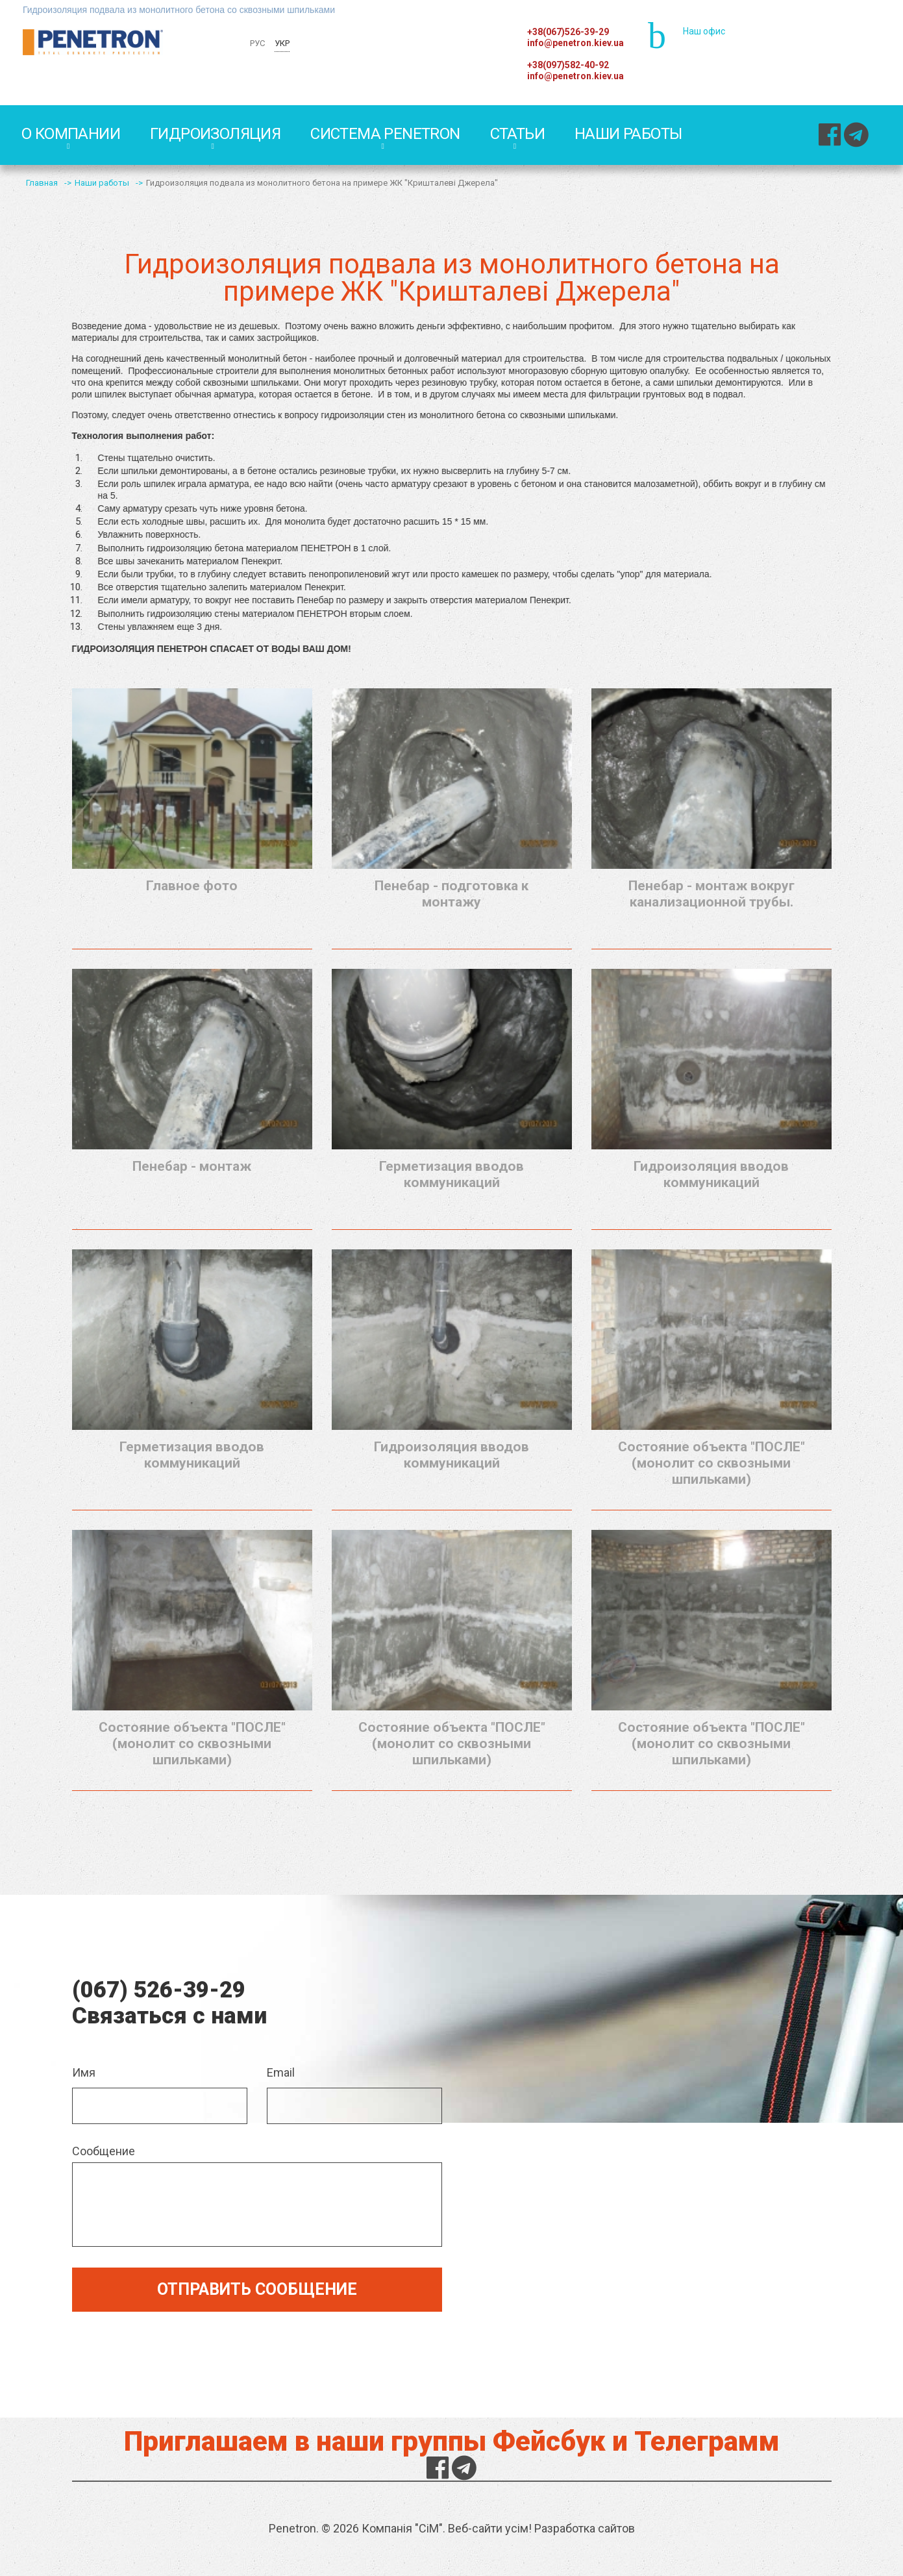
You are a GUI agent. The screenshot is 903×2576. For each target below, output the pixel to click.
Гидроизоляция (215, 134)
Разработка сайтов (584, 2528)
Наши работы (628, 134)
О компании (70, 134)
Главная (42, 183)
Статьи (517, 134)
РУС (257, 43)
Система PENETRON (385, 134)
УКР (282, 43)
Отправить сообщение (257, 2289)
